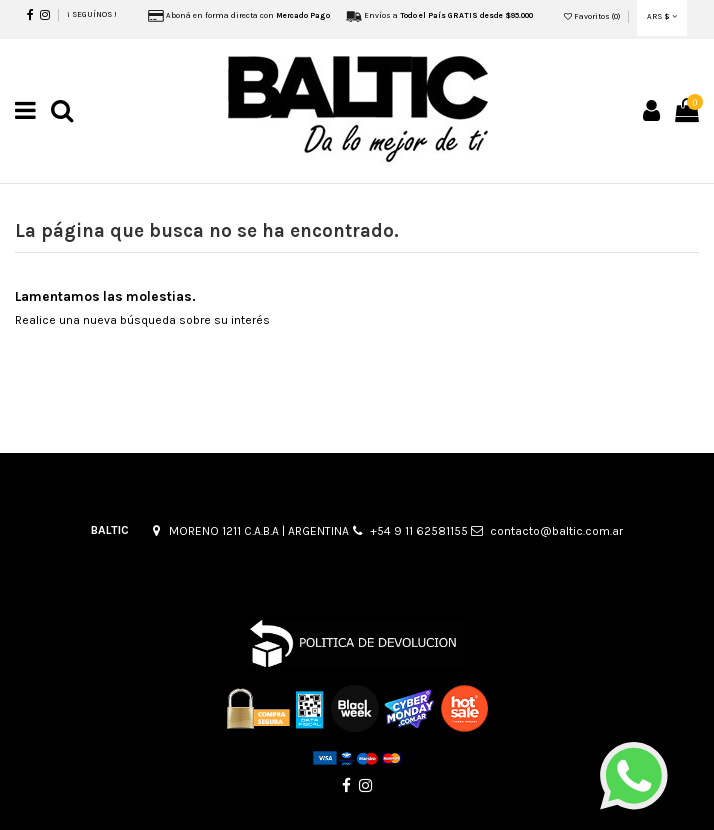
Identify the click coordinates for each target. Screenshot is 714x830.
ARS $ (662, 16)
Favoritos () (593, 16)
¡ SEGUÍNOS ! (92, 14)
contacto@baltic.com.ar (556, 531)
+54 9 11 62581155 (419, 531)
